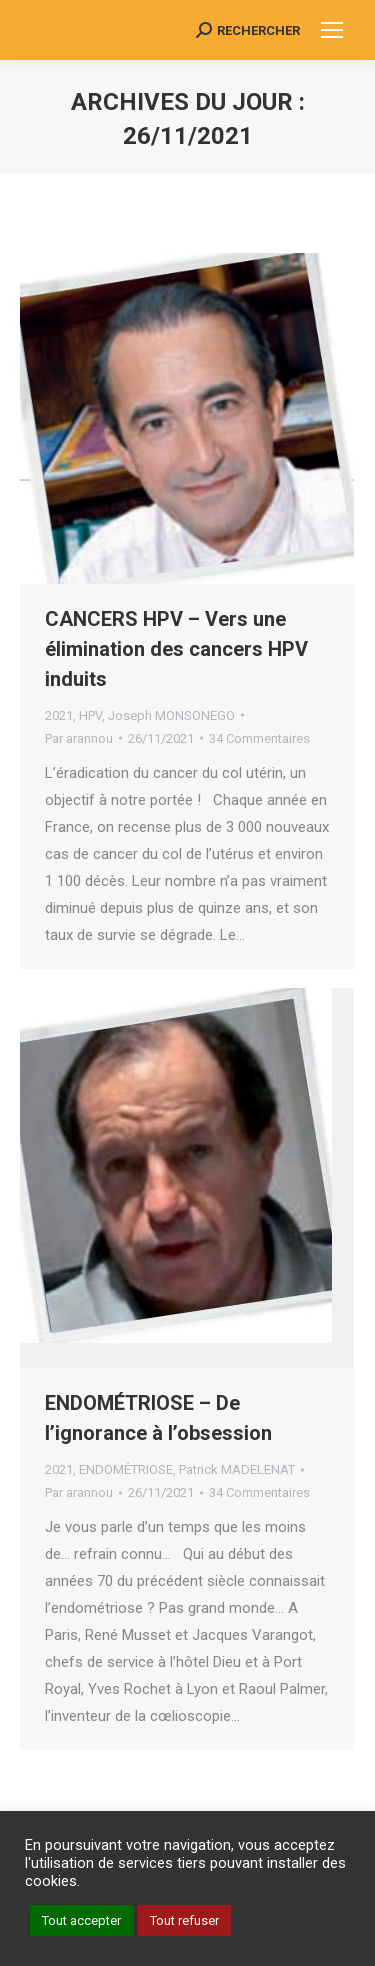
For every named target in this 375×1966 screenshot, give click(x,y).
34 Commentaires (259, 738)
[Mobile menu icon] (332, 30)
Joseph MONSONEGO (171, 715)
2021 (59, 715)
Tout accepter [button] (81, 1920)
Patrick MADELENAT (237, 1469)
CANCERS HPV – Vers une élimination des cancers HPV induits (176, 649)
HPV (90, 715)
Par (79, 738)
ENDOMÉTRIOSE (126, 1469)
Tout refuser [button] (184, 1920)
